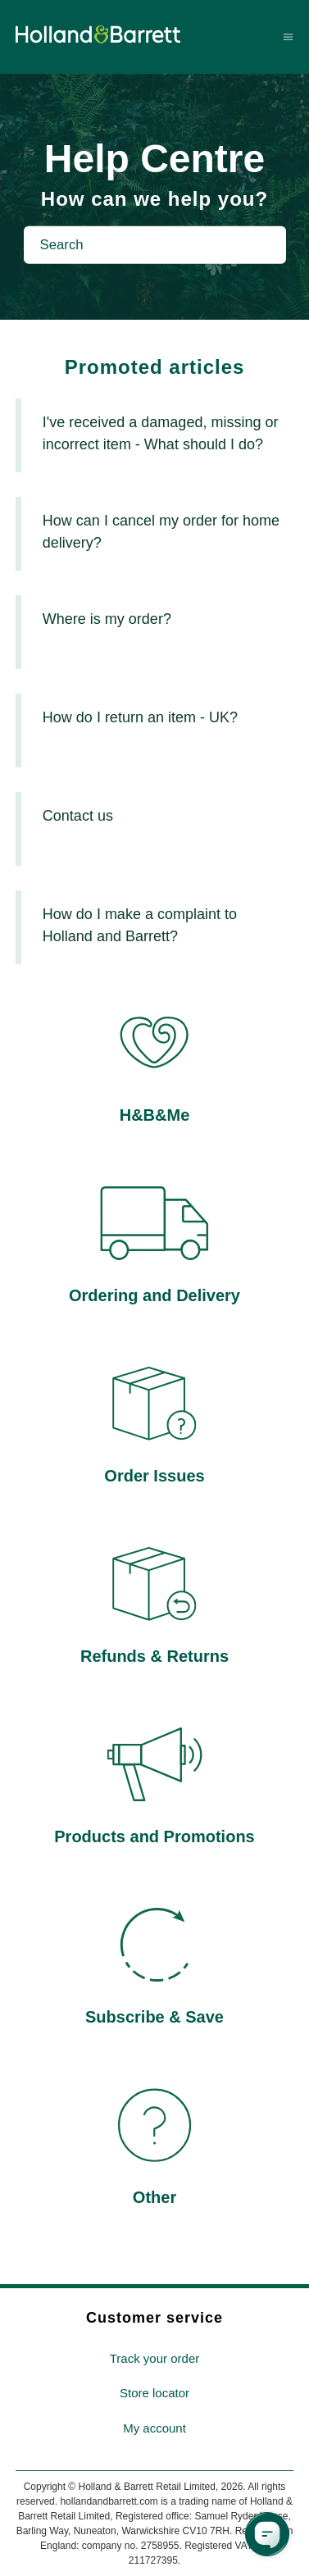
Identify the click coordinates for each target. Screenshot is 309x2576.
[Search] (155, 245)
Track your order (154, 2358)
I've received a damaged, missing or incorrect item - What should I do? (161, 433)
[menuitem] (155, 2359)
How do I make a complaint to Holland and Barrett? (140, 925)
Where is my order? (107, 619)
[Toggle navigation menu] (288, 36)
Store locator (154, 2393)
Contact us (78, 816)
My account (154, 2428)
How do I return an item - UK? (140, 717)
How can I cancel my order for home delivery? (161, 531)
